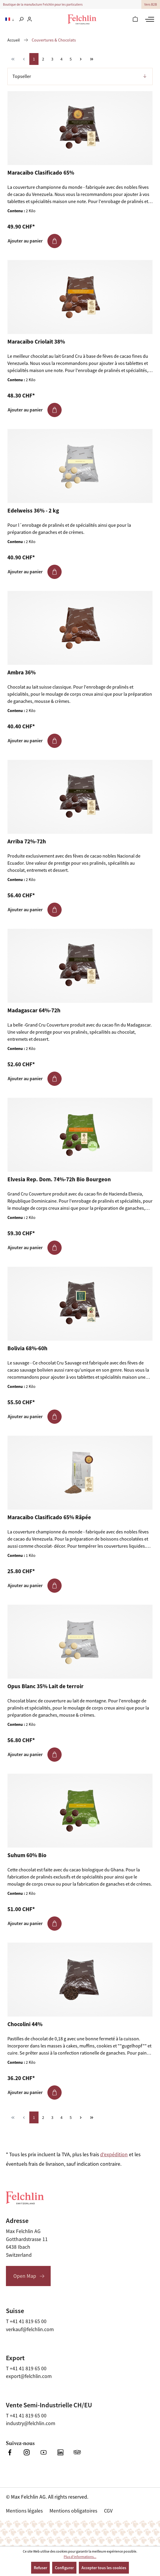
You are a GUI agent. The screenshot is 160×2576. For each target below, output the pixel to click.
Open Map (24, 2276)
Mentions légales (24, 2511)
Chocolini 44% (24, 2024)
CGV (108, 2511)
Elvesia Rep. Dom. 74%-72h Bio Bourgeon (59, 1179)
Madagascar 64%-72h (33, 1010)
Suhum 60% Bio (27, 1855)
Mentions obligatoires (73, 2511)
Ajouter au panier (35, 241)
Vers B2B (150, 4)
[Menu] (149, 19)
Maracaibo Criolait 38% (36, 342)
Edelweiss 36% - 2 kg (33, 510)
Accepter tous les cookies (103, 2567)
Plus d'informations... (80, 2556)
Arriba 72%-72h (26, 841)
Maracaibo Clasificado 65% (40, 173)
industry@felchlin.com (30, 2423)
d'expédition (114, 2154)
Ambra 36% (21, 672)
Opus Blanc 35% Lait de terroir (45, 1686)
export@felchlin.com (29, 2376)
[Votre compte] (29, 20)
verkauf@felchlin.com (30, 2329)
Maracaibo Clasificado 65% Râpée (49, 1517)
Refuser (40, 2567)
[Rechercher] (21, 20)
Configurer (64, 2567)
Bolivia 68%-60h (27, 1348)
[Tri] (80, 76)
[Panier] (135, 20)
